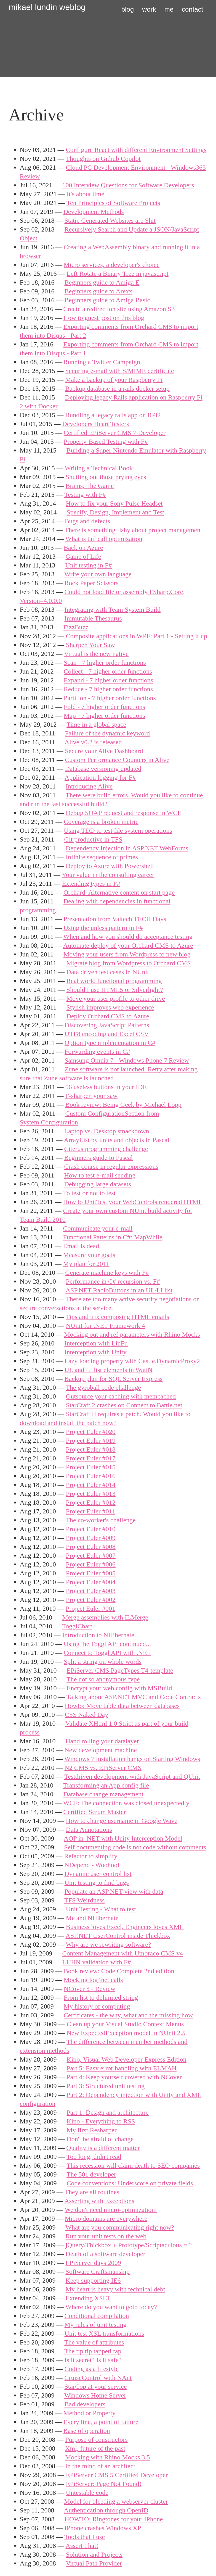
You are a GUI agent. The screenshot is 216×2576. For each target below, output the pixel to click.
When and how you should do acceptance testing (128, 936)
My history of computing (97, 2006)
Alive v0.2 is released (93, 742)
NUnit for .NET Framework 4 (105, 1325)
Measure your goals (89, 1254)
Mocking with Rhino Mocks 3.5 (107, 2457)
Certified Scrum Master (94, 1811)
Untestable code (87, 2492)
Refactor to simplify (90, 1856)
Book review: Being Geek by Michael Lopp (123, 1104)
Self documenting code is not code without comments (135, 1847)
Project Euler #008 (91, 1546)
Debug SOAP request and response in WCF (123, 812)
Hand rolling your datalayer (102, 1741)
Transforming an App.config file (106, 1785)
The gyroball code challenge (103, 1387)
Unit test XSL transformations (104, 2333)
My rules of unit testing (96, 2324)
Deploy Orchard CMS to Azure (107, 1016)
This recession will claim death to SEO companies (133, 2165)
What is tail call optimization (103, 538)
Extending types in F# (91, 883)
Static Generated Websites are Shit (110, 220)
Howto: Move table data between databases (122, 1705)
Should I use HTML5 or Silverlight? (114, 989)
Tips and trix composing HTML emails (117, 1316)
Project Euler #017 (91, 1458)
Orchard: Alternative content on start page (119, 892)
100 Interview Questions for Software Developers (128, 185)
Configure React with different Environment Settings (136, 149)
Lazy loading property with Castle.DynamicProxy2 (132, 1361)
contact (192, 9)
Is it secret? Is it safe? (93, 2360)
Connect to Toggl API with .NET (107, 1652)
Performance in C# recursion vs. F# (113, 1281)
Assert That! (82, 2545)
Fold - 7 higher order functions (104, 706)
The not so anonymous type (103, 1679)
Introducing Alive (89, 786)
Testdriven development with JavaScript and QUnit (132, 1776)
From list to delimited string (101, 1997)
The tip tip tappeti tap (92, 2351)
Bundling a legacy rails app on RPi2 (113, 415)
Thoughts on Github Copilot (103, 158)
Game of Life (83, 556)
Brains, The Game (89, 485)
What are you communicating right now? (119, 2227)
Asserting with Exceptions (99, 2200)
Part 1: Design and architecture (108, 2112)
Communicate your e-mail (98, 1228)
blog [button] (127, 9)
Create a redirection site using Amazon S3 (119, 308)
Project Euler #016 (91, 1475)
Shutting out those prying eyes (105, 476)
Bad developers (85, 2404)
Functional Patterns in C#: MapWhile (112, 1237)
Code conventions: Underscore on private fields (130, 2183)
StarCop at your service (96, 2386)
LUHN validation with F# (96, 1962)
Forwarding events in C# (97, 1051)
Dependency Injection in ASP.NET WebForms (127, 848)
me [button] (169, 9)
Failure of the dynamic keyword (107, 733)
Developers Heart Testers (95, 423)
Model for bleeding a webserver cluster (116, 2501)
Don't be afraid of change (100, 2139)
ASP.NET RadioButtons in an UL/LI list (119, 1290)
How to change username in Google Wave (121, 1820)
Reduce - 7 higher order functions (108, 689)
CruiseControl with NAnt (98, 2377)
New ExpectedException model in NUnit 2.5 (126, 2032)
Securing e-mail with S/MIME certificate (119, 370)
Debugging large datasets (97, 1184)
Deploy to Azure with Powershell (110, 865)
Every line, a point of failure (100, 2421)
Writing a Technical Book (99, 468)
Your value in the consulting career (108, 874)
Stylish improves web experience (110, 1007)
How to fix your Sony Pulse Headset (114, 503)
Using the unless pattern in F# (103, 927)
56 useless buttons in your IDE (106, 1086)
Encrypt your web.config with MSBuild (119, 1688)
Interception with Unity (96, 1352)
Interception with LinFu (96, 1343)
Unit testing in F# (88, 565)
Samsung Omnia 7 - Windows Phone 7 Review (127, 1060)
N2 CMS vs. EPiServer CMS (103, 1767)
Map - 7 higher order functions (104, 715)
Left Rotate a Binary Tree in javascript (118, 273)
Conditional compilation (97, 2315)
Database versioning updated (103, 768)
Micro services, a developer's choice (112, 264)
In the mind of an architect (100, 2466)
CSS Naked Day (86, 1714)
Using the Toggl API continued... (107, 1643)
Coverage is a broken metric (101, 821)
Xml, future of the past (95, 2448)
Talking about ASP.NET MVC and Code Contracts (133, 1696)
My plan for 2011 (86, 1263)
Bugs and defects (87, 521)
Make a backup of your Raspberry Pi (113, 379)
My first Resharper (92, 2130)
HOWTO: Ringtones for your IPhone (114, 2519)
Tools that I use (84, 2536)
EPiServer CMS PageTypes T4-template (120, 1670)
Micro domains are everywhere (106, 2218)
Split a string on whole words (103, 1661)
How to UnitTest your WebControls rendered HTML (132, 1201)
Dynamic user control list (98, 1873)
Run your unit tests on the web (105, 2236)
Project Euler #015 (91, 1467)
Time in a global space (96, 724)
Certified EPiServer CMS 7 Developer (115, 432)
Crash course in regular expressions (111, 1166)
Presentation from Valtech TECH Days (114, 918)
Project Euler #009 (91, 1537)
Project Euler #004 (91, 1582)
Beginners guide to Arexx (98, 291)
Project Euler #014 (91, 1484)
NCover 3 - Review (89, 1988)
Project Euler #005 (91, 1573)
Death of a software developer (105, 2253)
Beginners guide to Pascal (98, 1157)
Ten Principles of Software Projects (113, 202)
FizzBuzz (76, 627)
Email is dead (81, 1246)
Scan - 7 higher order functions (105, 662)
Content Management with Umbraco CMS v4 (122, 1953)
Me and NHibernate (92, 1918)
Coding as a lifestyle (92, 2368)
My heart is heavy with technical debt (115, 2289)
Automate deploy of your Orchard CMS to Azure (128, 945)
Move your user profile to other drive (115, 998)
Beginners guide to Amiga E (102, 282)
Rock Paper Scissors (92, 583)
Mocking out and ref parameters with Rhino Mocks (132, 1334)
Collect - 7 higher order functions (108, 671)
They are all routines (92, 2192)
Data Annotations (89, 1829)
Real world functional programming (114, 980)
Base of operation (86, 2430)
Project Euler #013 (91, 1493)
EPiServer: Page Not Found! (104, 2483)
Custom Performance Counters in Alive (117, 759)
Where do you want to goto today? (111, 2306)
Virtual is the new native (96, 653)
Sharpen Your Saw (90, 644)
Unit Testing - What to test (101, 1909)
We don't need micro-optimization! (111, 2209)
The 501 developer (91, 2174)
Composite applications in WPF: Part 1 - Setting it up (136, 636)
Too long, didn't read (93, 2156)
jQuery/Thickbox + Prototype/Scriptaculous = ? (128, 2245)
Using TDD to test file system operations (118, 830)
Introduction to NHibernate (98, 1635)
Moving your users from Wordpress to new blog (127, 954)
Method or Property (89, 2413)
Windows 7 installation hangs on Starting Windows (132, 1758)
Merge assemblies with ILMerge (105, 1617)
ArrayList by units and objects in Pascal (116, 1140)
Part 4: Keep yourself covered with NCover (124, 2077)
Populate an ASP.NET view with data (114, 1891)
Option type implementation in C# (110, 1042)
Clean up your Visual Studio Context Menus (125, 2024)
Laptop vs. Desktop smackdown (106, 1131)
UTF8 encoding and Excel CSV (107, 1033)
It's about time (85, 194)
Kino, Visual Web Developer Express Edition (126, 2059)
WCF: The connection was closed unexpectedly (126, 1803)
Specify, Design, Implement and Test (115, 512)
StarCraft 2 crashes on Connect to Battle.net (124, 1405)
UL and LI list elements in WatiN (109, 1369)
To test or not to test (89, 1193)
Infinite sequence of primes (102, 857)
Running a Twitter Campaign (101, 362)
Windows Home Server (95, 2395)
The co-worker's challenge (101, 1520)
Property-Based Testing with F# (106, 441)
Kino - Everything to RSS (101, 2121)
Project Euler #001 (90, 1608)
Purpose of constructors (96, 2439)
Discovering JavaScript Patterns (107, 1025)
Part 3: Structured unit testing (106, 2085)
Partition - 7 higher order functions (110, 697)
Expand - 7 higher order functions (108, 680)
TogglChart (77, 1626)
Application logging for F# (100, 777)
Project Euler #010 (91, 1529)
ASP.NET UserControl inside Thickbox (118, 1935)
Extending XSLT (87, 2298)
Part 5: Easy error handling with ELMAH (122, 2068)
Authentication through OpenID (106, 2510)
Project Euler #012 (91, 1502)
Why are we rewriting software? (108, 1944)
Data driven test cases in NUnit (107, 972)
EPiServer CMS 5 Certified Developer (117, 2474)
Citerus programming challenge (106, 1148)
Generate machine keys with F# (107, 1272)
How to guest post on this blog (103, 317)
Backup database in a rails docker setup (117, 388)
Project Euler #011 (90, 1511)
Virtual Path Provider (94, 2563)
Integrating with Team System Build (113, 609)
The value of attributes (94, 2342)
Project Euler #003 (91, 1590)
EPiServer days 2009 (93, 2262)
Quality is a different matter (103, 2147)
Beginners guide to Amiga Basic (107, 300)
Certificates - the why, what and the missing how (128, 2015)
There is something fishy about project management (133, 529)
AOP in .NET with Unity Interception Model (123, 1838)
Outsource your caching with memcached (121, 1396)
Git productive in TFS (93, 839)
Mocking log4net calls (93, 1979)
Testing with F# (85, 494)
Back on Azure (83, 547)
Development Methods (93, 211)
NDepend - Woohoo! (92, 1864)
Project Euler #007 (91, 1555)
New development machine (101, 1750)
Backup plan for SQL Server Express (114, 1378)
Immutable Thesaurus (93, 618)
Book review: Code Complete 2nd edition (119, 1971)
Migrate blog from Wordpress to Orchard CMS (128, 963)
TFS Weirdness (84, 1900)
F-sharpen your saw (91, 1095)
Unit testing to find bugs (97, 1882)
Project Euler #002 (91, 1599)
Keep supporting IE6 (93, 2280)
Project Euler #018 (91, 1449)
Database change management (103, 1794)
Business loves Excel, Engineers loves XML (125, 1926)
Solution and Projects (94, 2554)
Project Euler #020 (91, 1431)
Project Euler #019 (91, 1440)
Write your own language (98, 574)
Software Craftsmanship (97, 2271)
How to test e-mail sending (100, 1175)
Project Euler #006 (91, 1564)
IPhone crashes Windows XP (103, 2528)
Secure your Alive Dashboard (104, 751)
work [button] (149, 9)
